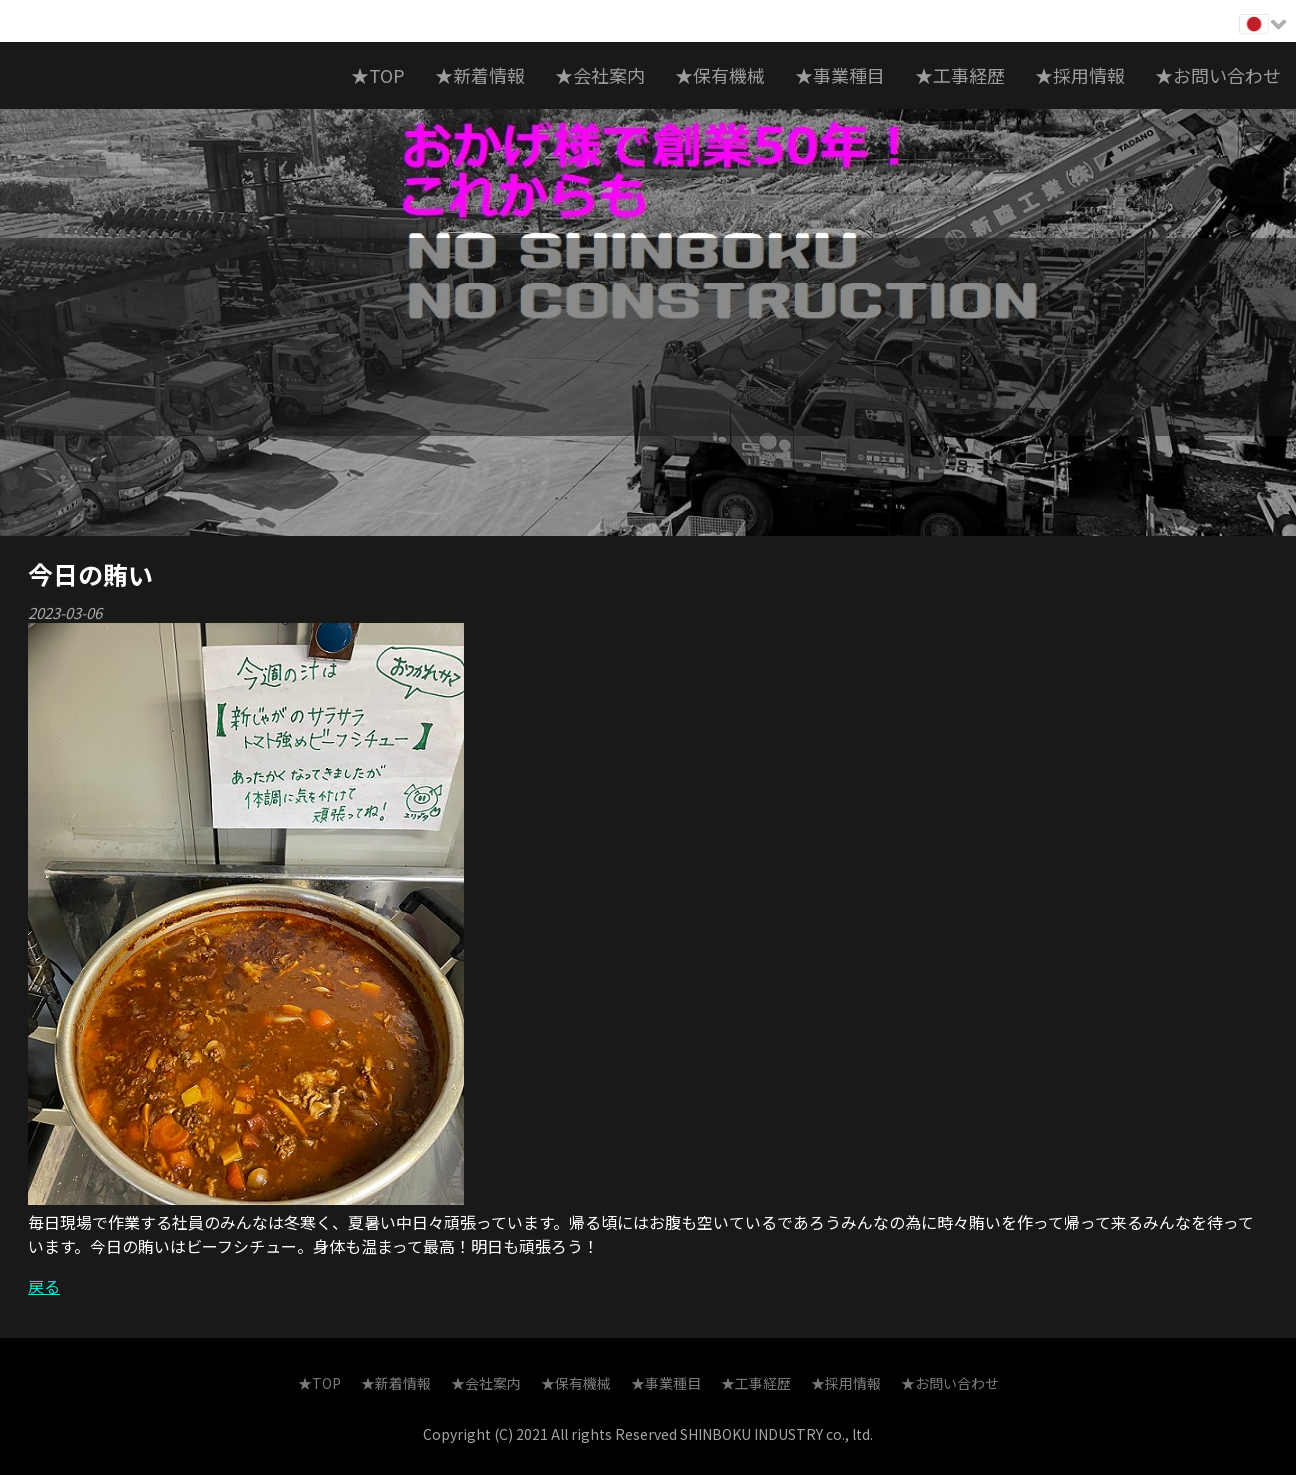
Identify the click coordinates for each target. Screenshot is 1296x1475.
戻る (44, 1286)
